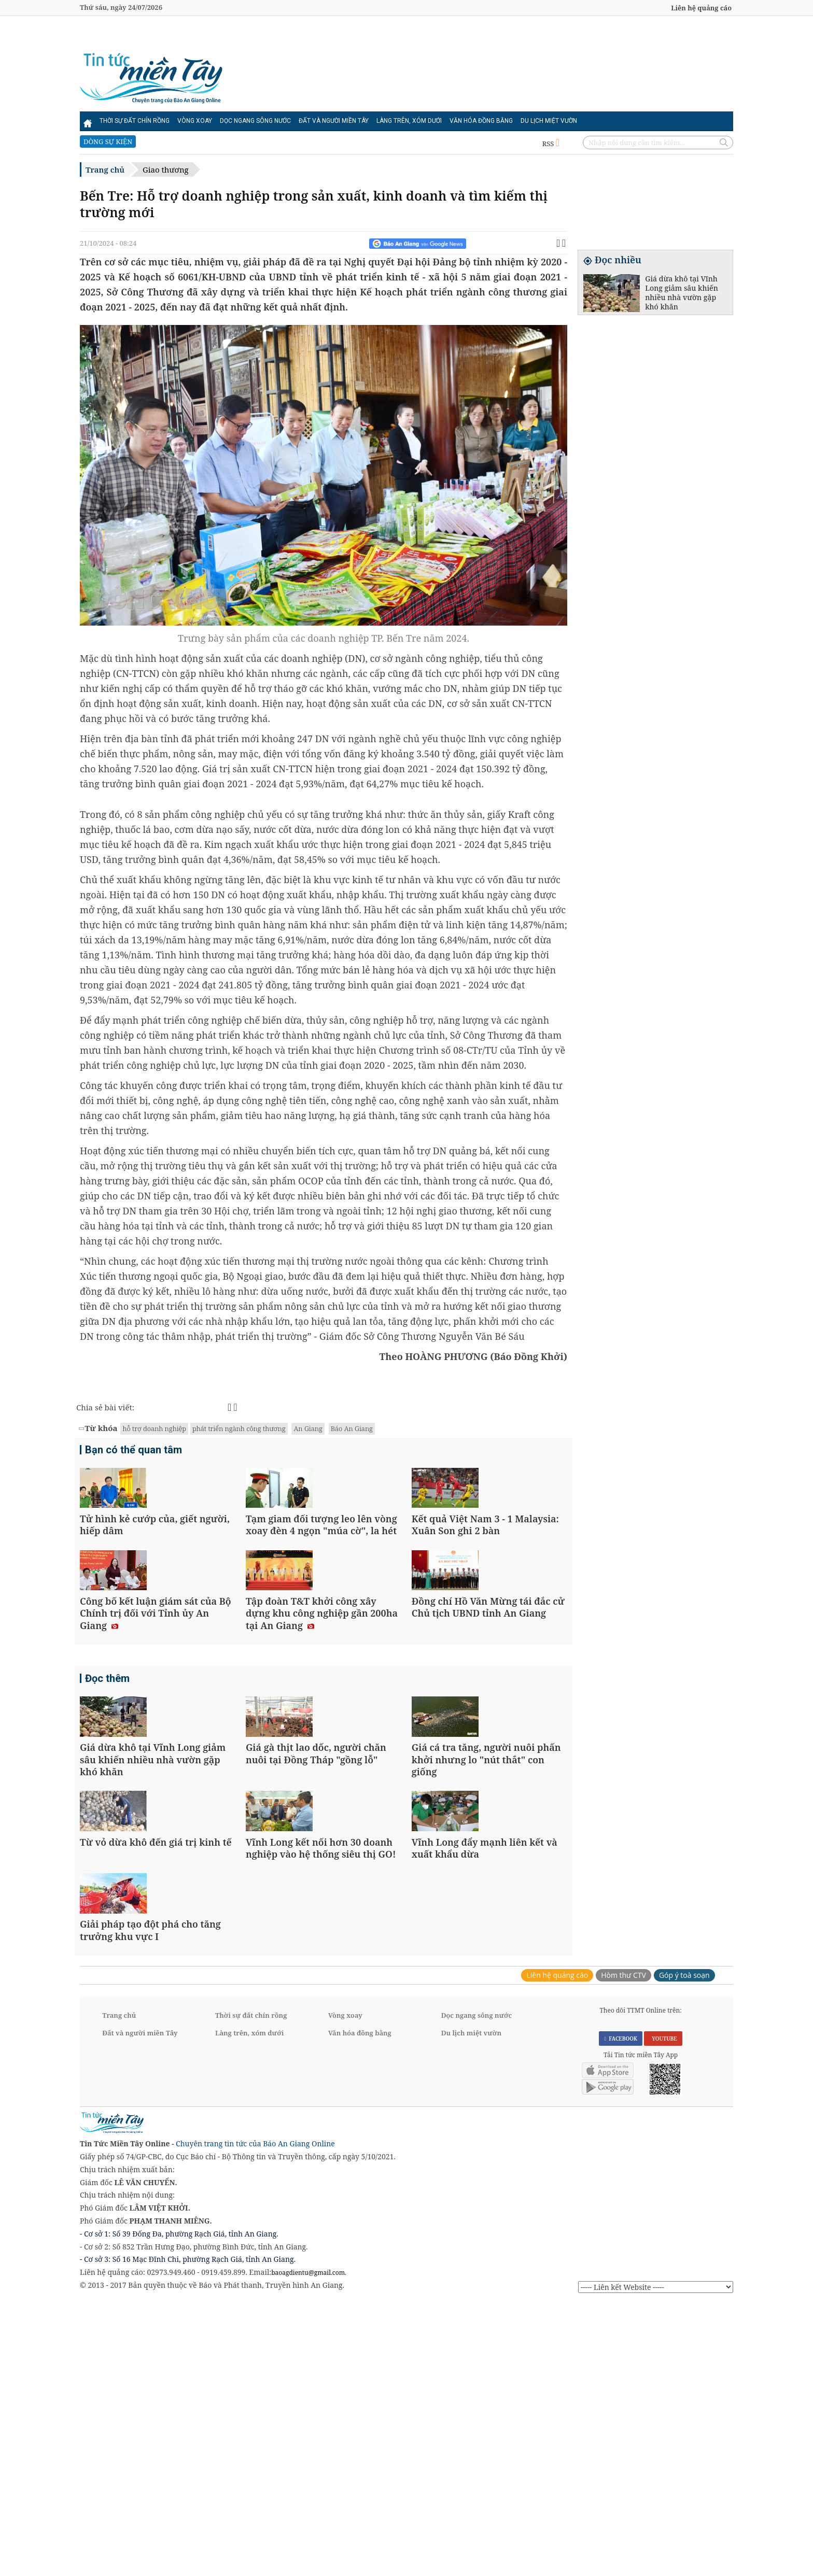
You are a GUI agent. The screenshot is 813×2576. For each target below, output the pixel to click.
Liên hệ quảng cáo (701, 7)
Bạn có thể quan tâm (133, 1451)
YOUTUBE (663, 2311)
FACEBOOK (620, 2311)
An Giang (307, 1428)
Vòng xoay (194, 120)
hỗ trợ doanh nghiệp (154, 1428)
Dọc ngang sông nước (255, 120)
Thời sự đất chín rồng (135, 120)
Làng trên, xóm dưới (409, 120)
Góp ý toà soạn (684, 2248)
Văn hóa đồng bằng (481, 120)
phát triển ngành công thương (239, 1428)
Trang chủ (105, 169)
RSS (550, 143)
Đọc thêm (107, 1790)
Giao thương (166, 169)
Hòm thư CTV (623, 2248)
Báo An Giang (352, 1428)
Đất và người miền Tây (334, 120)
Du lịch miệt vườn (549, 120)
